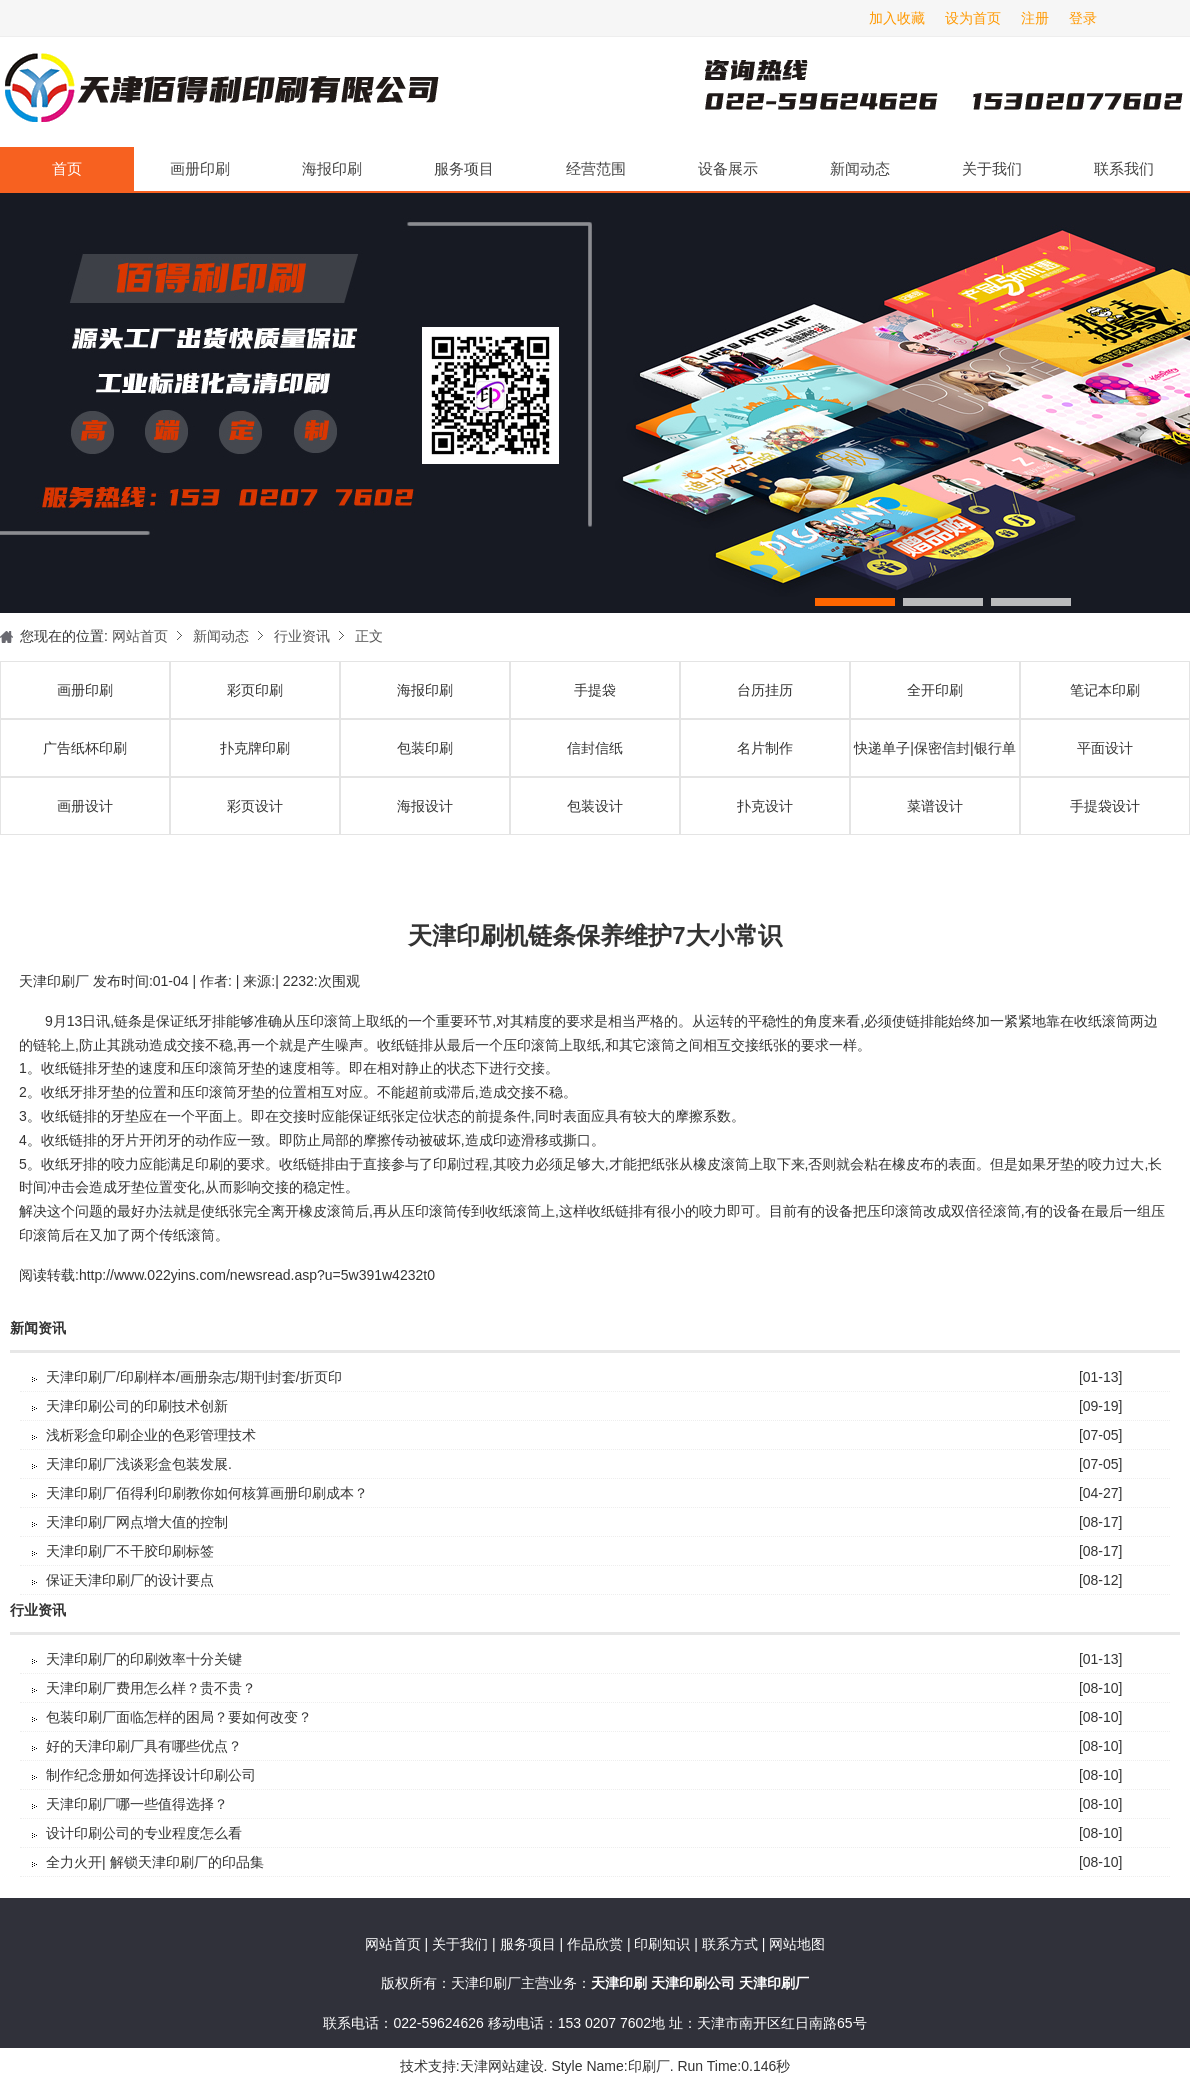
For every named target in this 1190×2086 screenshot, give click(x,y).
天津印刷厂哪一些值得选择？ (137, 1804)
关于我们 (992, 168)
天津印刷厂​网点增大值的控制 (137, 1522)
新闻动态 (860, 168)
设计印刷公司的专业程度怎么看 (144, 1833)
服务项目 (464, 168)
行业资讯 (302, 636)
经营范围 (596, 168)
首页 (67, 168)
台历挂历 (765, 690)
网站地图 (797, 1944)
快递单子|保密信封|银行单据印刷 (934, 758)
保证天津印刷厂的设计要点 (130, 1580)
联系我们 (1124, 168)
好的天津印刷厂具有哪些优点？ (144, 1746)
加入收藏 (897, 18)
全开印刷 (935, 690)
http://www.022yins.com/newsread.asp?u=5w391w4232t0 (257, 1275)
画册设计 (85, 806)
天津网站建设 (502, 2066)
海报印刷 (332, 168)
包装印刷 (425, 748)
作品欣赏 (597, 1944)
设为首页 (973, 18)
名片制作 (765, 748)
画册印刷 (200, 168)
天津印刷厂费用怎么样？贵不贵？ (151, 1688)
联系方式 (730, 1944)
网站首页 (140, 636)
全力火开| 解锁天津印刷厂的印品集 (155, 1862)
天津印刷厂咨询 (910, 92)
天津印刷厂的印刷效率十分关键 (144, 1659)
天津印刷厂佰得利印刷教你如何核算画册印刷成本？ (207, 1493)
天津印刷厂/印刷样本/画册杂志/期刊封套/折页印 (194, 1377)
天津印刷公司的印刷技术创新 (137, 1406)
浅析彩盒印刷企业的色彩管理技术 (151, 1435)
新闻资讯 (38, 1328)
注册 (1035, 18)
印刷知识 (664, 1944)
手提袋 (595, 690)
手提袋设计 (1105, 806)
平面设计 (1105, 748)
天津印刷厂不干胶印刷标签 (130, 1551)
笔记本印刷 (1105, 690)
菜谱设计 (935, 806)
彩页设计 (255, 806)
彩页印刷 (255, 690)
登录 (1083, 18)
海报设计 (425, 806)
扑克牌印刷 (255, 748)
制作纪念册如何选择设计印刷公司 (151, 1775)
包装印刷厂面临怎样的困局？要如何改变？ (179, 1717)
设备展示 (728, 168)
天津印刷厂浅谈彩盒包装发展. (139, 1464)
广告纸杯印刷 (85, 748)
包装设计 (595, 806)
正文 (369, 636)
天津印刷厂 (220, 92)
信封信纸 (595, 748)
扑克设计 (765, 806)
